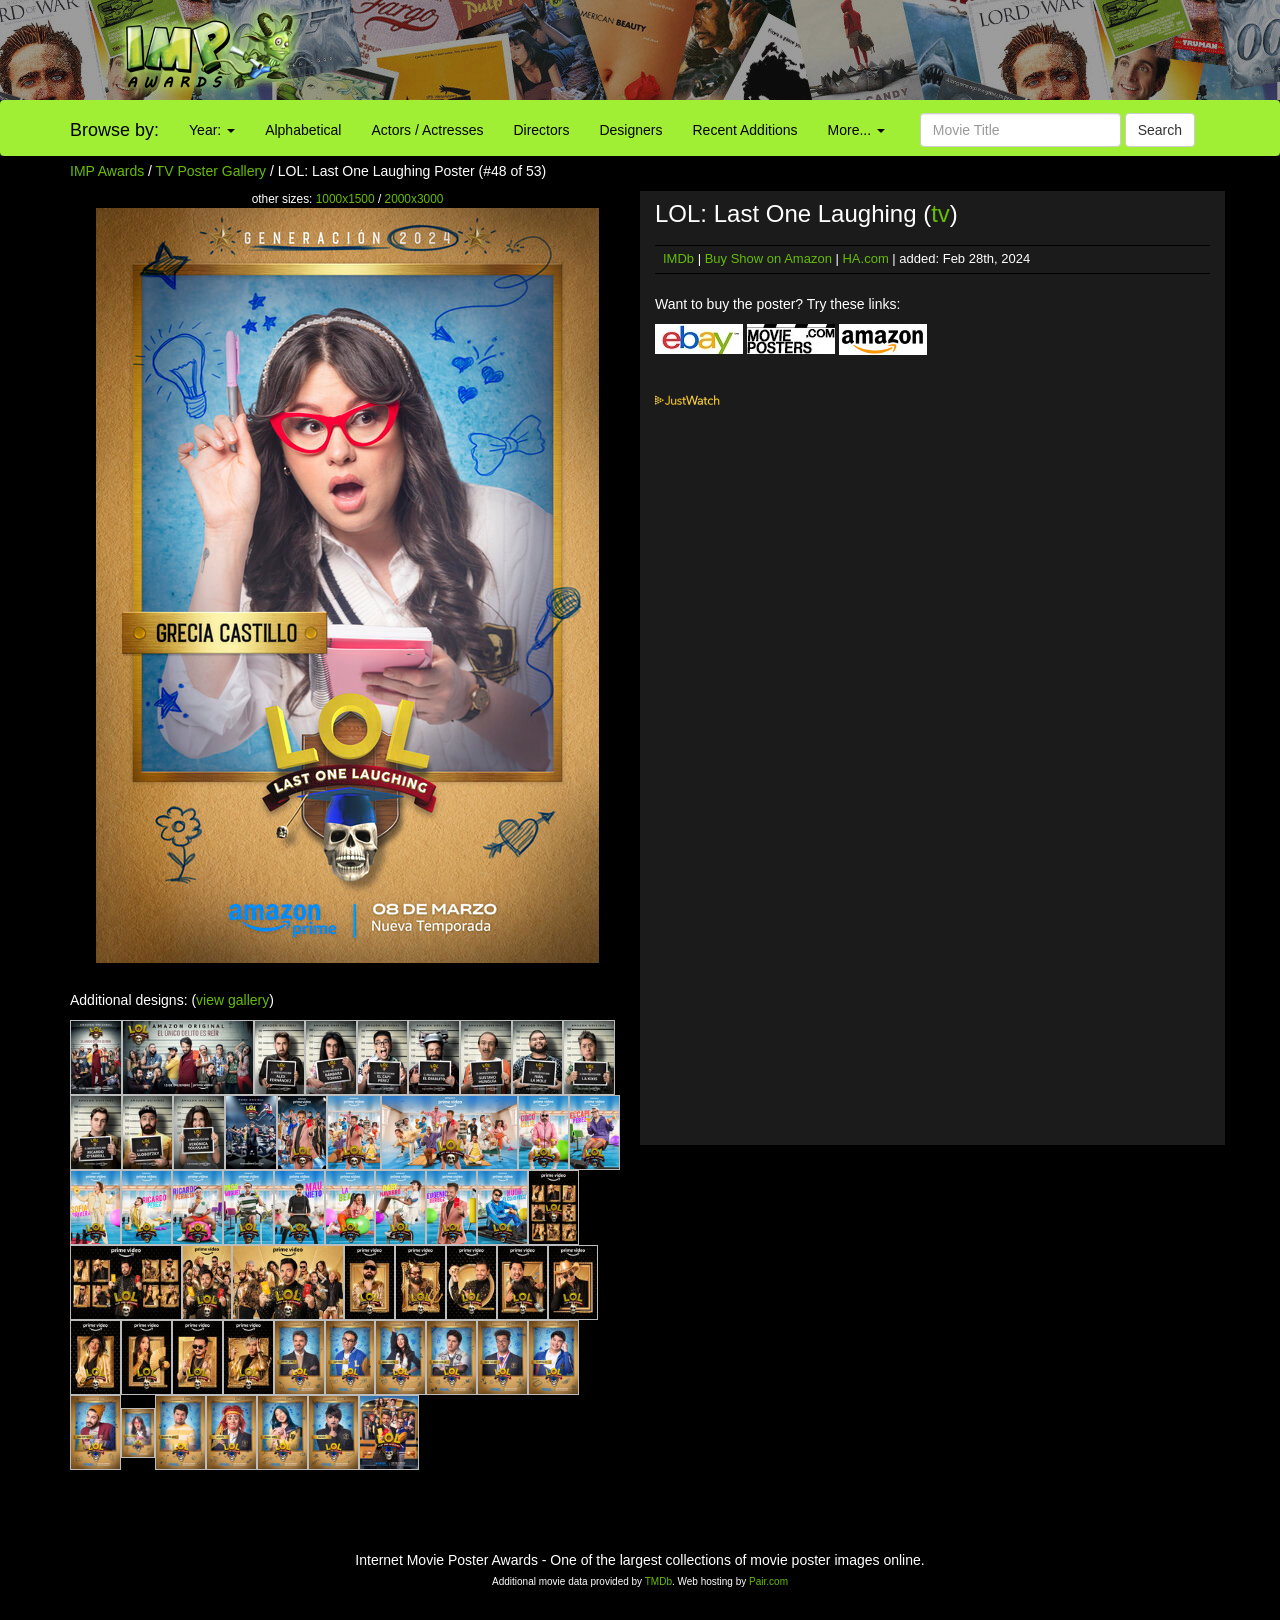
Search (1160, 130)
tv (940, 213)
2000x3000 (414, 199)
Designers (630, 130)
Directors (541, 130)
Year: (212, 130)
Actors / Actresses (427, 130)
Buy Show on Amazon (768, 258)
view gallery (232, 1000)
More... (856, 130)
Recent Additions (745, 130)
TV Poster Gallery (211, 171)
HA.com (865, 258)
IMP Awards (107, 171)
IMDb (678, 258)
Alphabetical (303, 130)
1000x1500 (345, 199)
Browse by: (114, 130)
